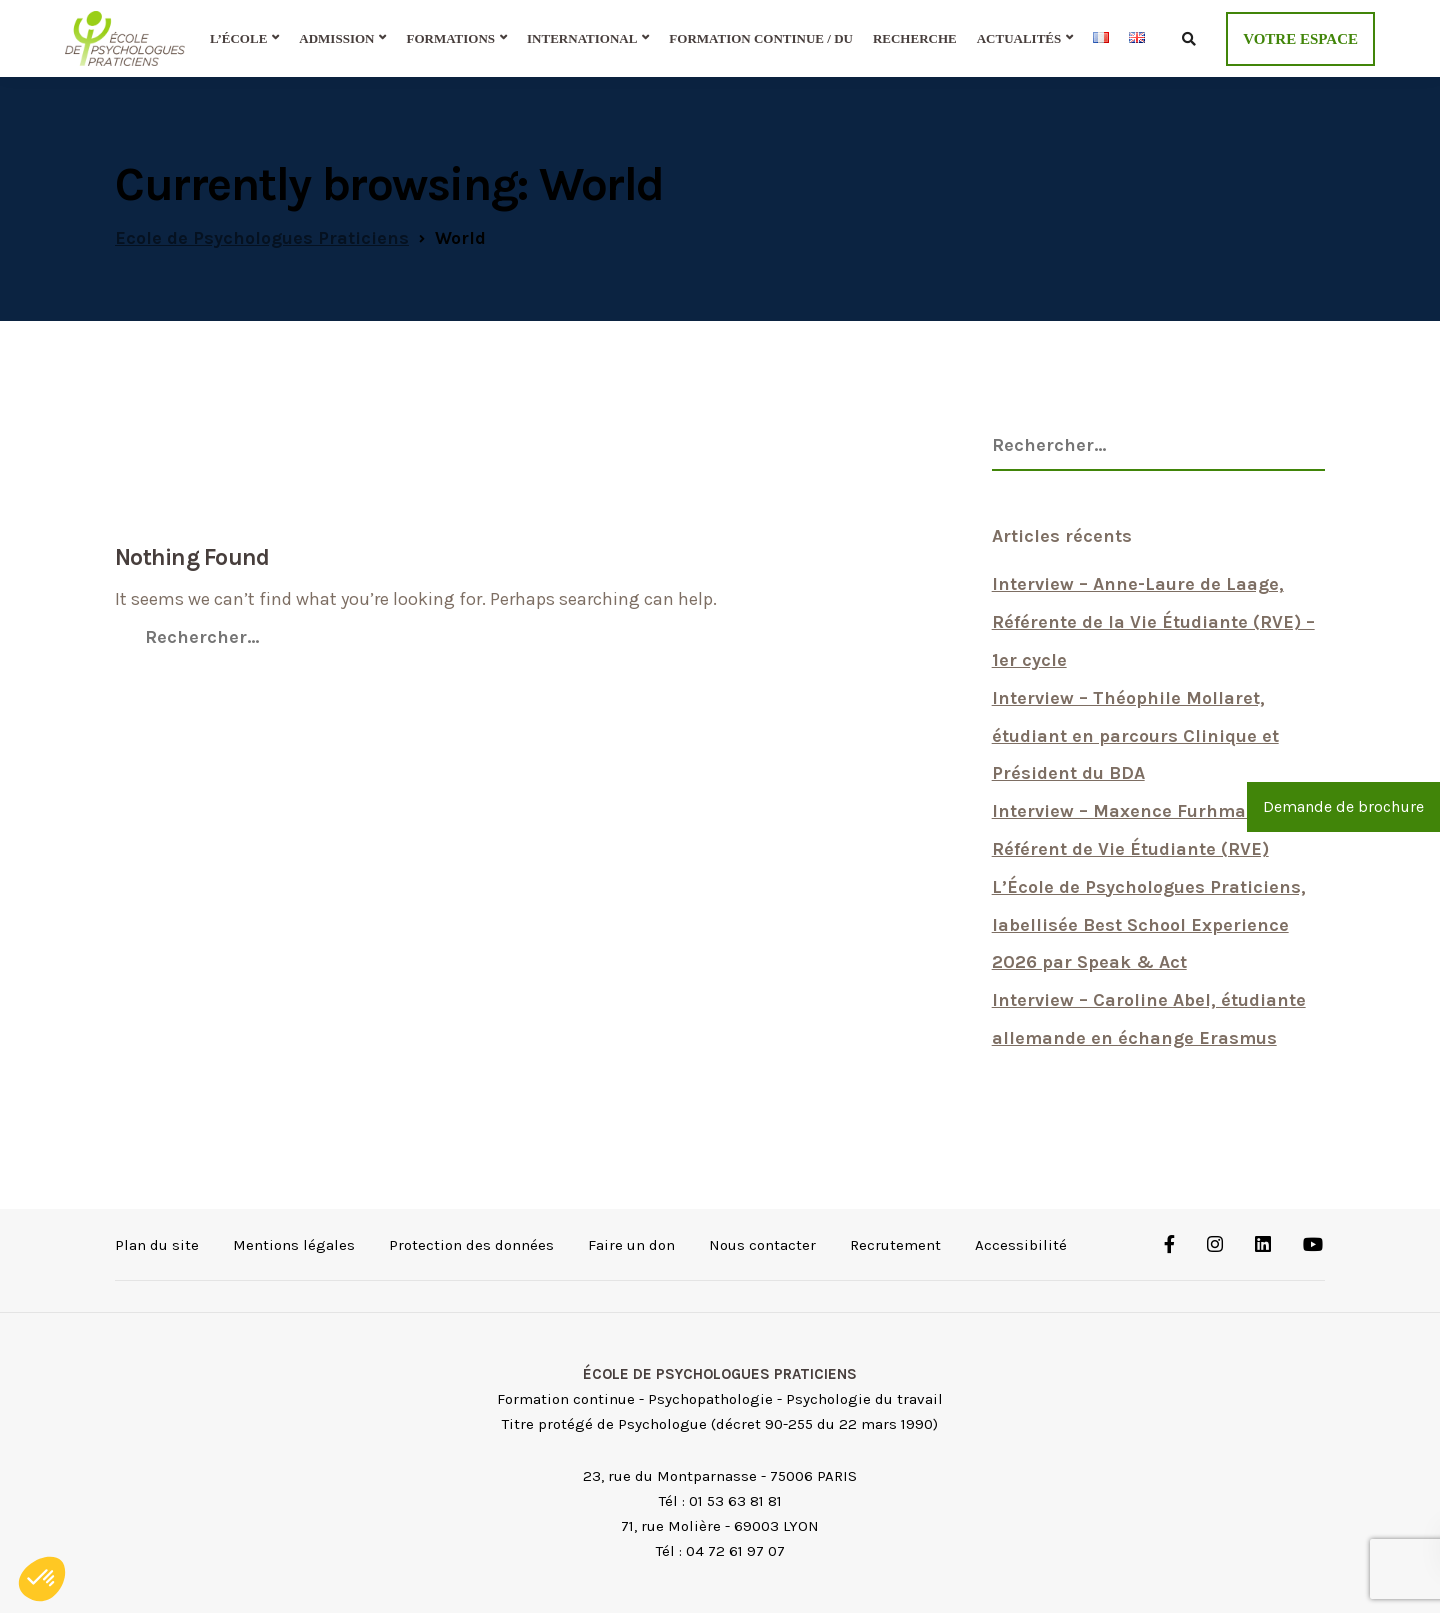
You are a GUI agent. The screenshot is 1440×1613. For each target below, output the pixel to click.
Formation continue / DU (761, 38)
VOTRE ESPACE (1300, 39)
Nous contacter (762, 1245)
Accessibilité (1021, 1245)
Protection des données (471, 1245)
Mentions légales (294, 1245)
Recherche (915, 38)
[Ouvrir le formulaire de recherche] (1188, 38)
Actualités (1019, 38)
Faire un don (631, 1245)
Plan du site (157, 1245)
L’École (238, 38)
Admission (336, 38)
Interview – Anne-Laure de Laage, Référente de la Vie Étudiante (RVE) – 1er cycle (1153, 622)
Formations (450, 38)
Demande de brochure (1343, 806)
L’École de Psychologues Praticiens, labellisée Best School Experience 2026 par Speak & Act (1149, 925)
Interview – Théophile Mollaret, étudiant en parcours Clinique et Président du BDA (1135, 736)
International (582, 38)
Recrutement (895, 1245)
